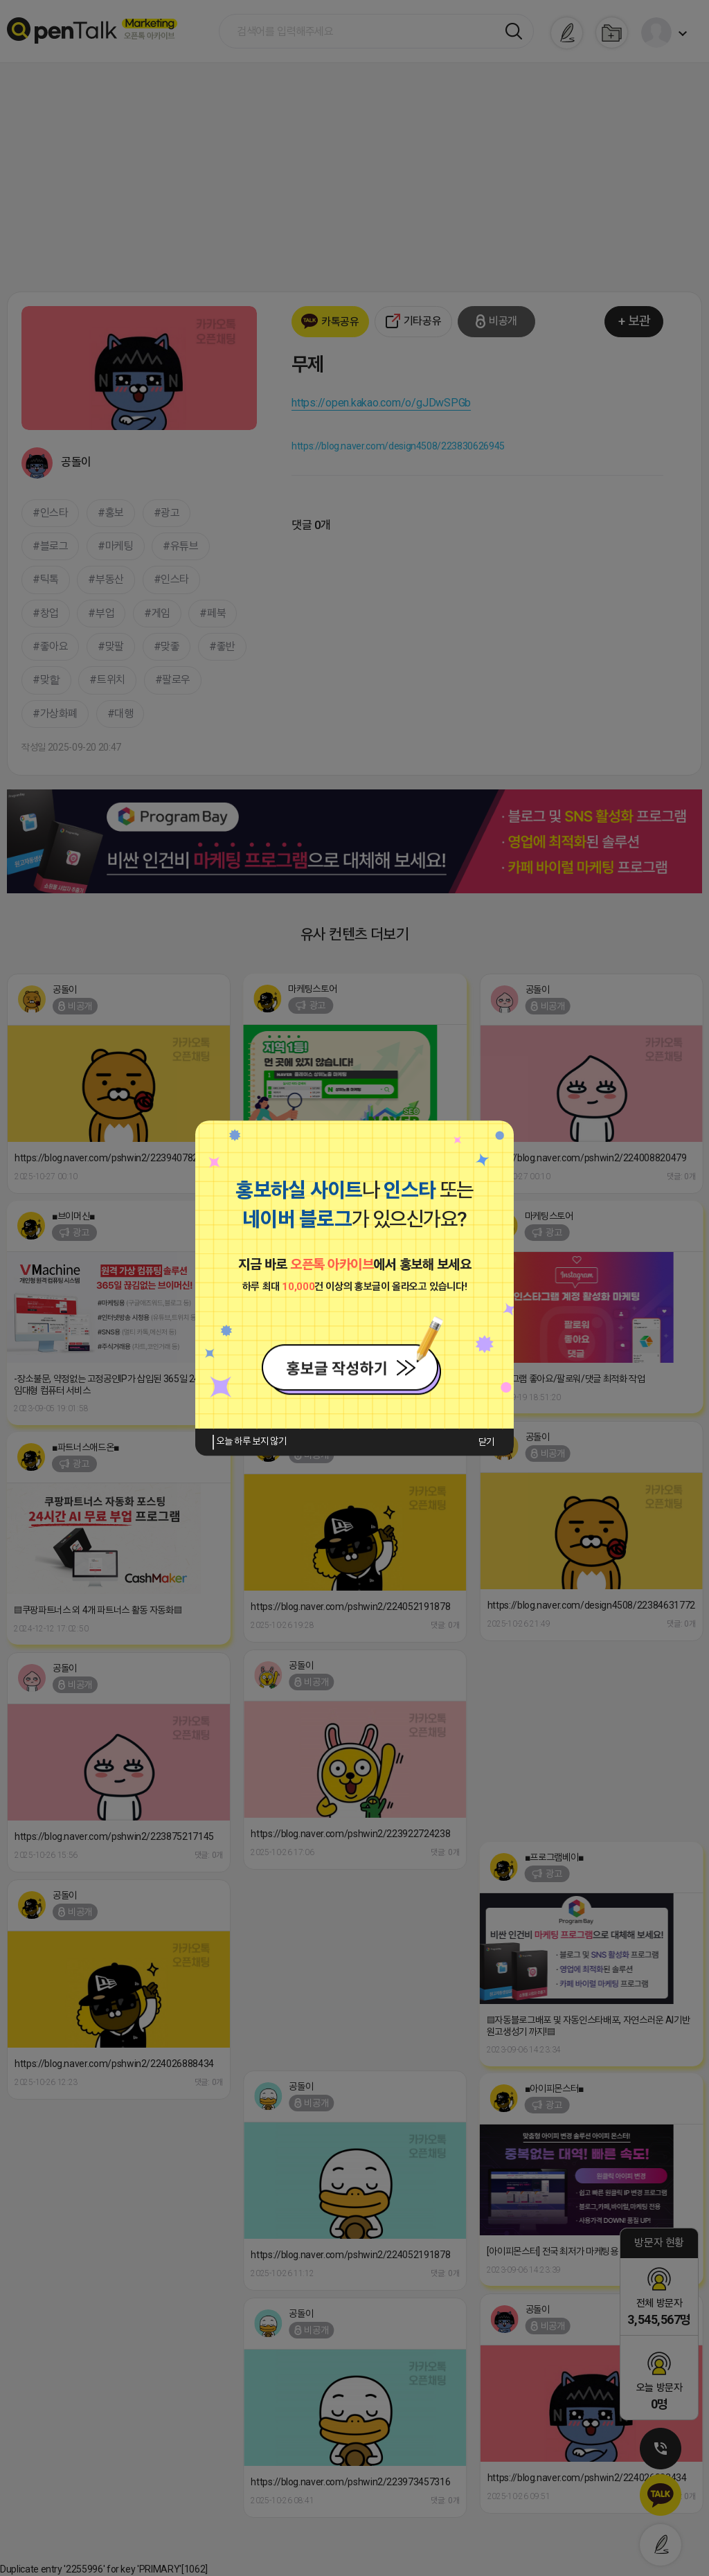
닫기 (486, 1441)
